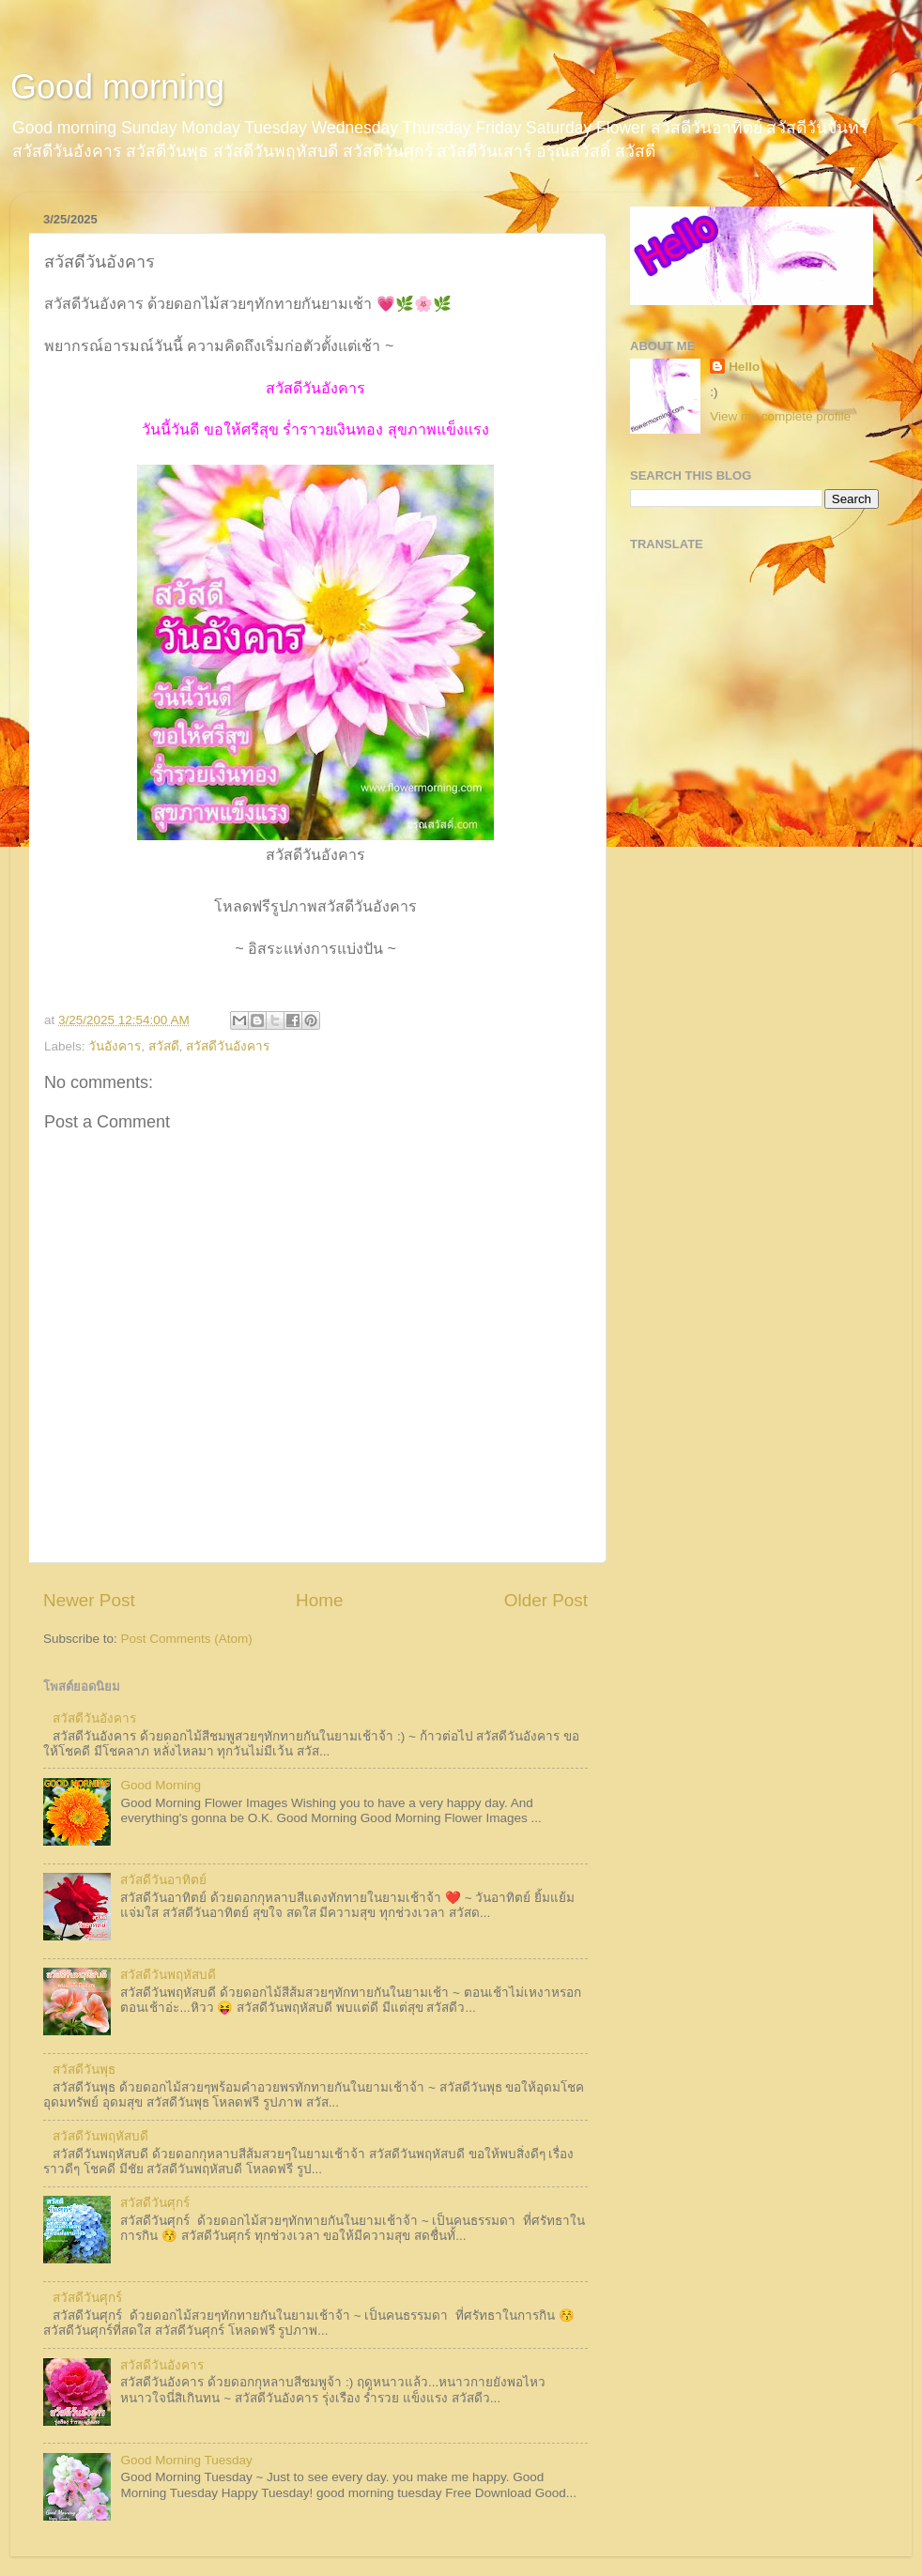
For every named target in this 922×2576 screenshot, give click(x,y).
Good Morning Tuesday (186, 2460)
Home (319, 1600)
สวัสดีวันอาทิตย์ (163, 1880)
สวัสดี (163, 1046)
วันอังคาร (114, 1046)
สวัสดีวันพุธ (84, 2069)
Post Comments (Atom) (187, 1639)
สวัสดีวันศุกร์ (155, 2203)
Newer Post (89, 1600)
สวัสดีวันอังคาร (227, 1046)
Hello (744, 367)
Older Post (546, 1600)
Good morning (117, 87)
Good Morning (160, 1785)
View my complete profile (780, 416)
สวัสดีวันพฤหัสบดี (168, 1975)
